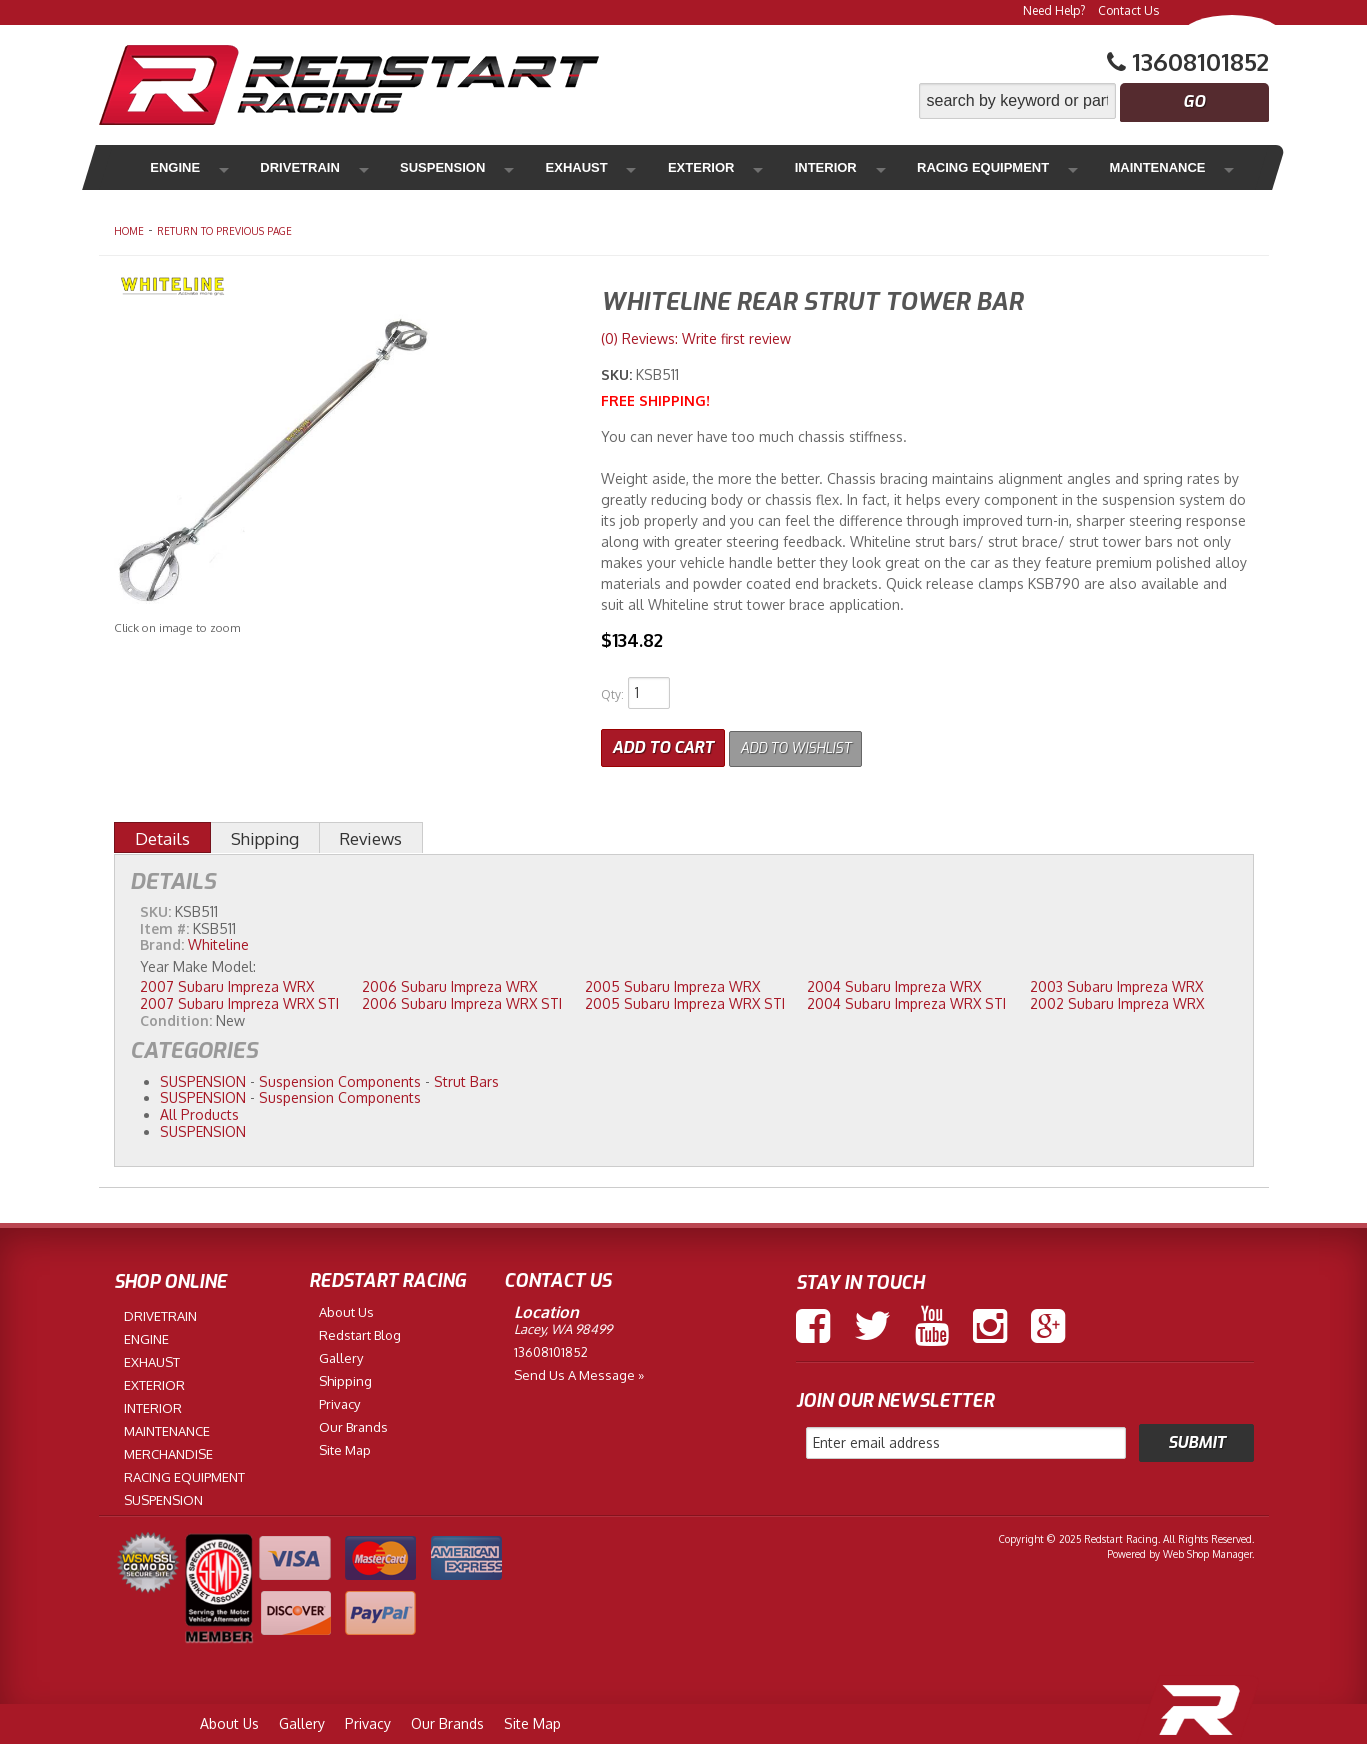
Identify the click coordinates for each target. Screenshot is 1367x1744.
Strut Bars (466, 1077)
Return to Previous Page (224, 231)
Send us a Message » (579, 1371)
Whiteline (218, 941)
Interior (714, 167)
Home (129, 231)
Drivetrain (275, 167)
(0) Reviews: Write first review (696, 338)
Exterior (612, 167)
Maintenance (1014, 167)
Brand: (162, 941)
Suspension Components (340, 1077)
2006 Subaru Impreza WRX (449, 983)
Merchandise (1154, 167)
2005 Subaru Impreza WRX (672, 983)
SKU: (618, 374)
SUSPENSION (203, 1077)
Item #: (166, 924)
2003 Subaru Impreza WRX (1116, 983)
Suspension (397, 167)
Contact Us (1128, 10)
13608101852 (551, 1348)
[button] (1094, 101)
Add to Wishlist (807, 744)
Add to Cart (663, 744)
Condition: (176, 1016)
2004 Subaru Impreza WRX (894, 983)
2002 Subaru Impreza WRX (1117, 999)
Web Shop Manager (1207, 1550)
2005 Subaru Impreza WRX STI (685, 999)
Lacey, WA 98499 (563, 1325)
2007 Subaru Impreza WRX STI (239, 999)
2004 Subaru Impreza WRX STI (906, 999)
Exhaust (510, 167)
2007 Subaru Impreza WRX (227, 983)
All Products (199, 1111)
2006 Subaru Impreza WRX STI (462, 999)
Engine (171, 167)
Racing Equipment (853, 167)
